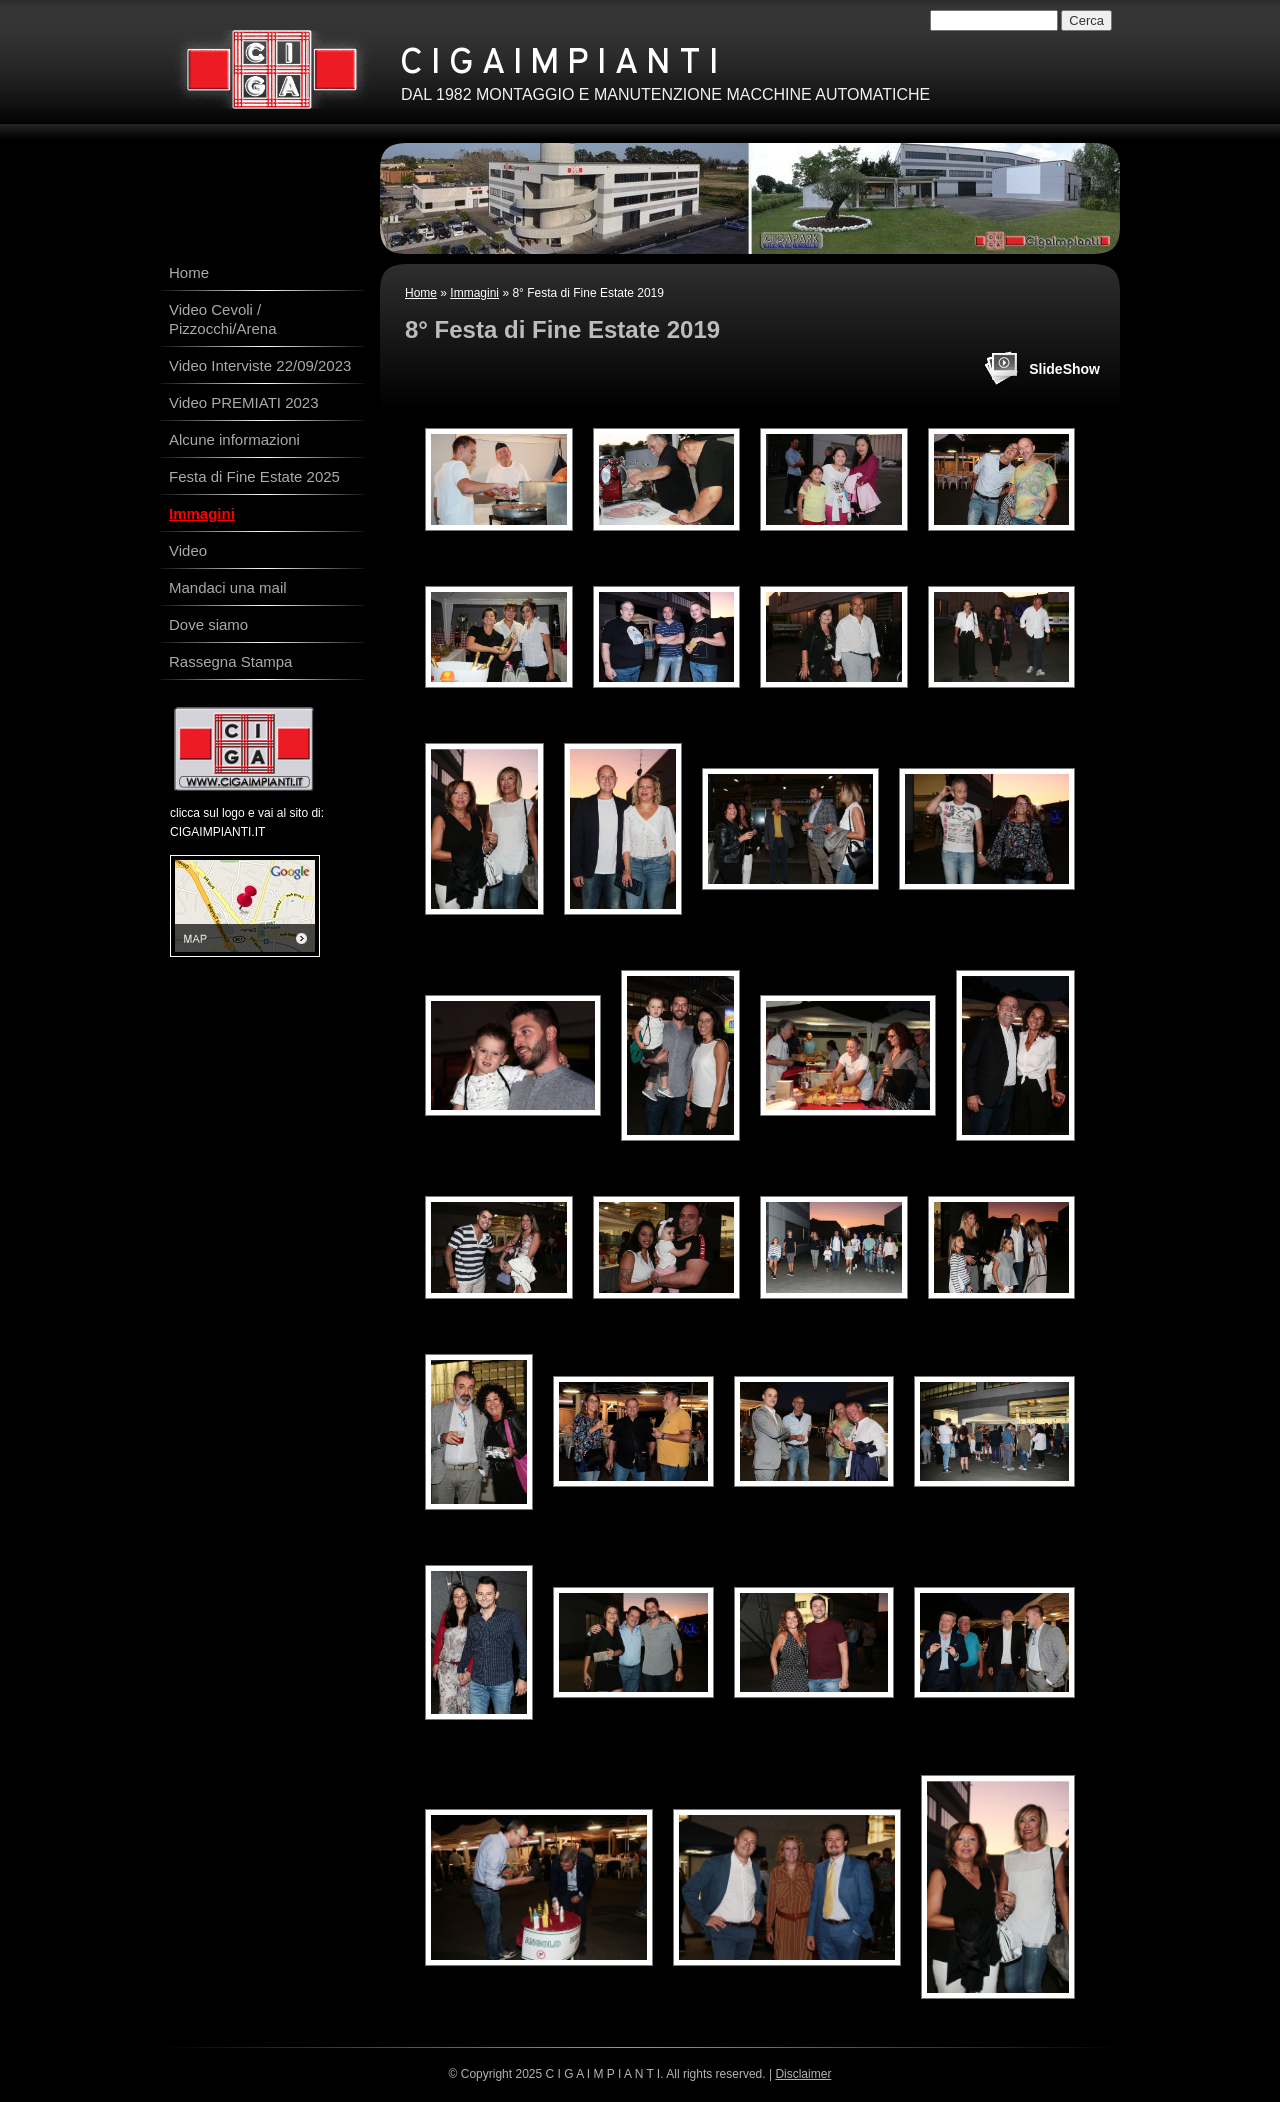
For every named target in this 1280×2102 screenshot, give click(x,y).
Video (188, 550)
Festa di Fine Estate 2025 (254, 476)
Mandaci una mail (228, 587)
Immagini (474, 293)
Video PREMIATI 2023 (244, 402)
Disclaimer (803, 2074)
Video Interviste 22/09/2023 (260, 365)
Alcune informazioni (234, 439)
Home (421, 293)
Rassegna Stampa (230, 661)
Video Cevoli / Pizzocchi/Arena (223, 319)
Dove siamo (208, 624)
